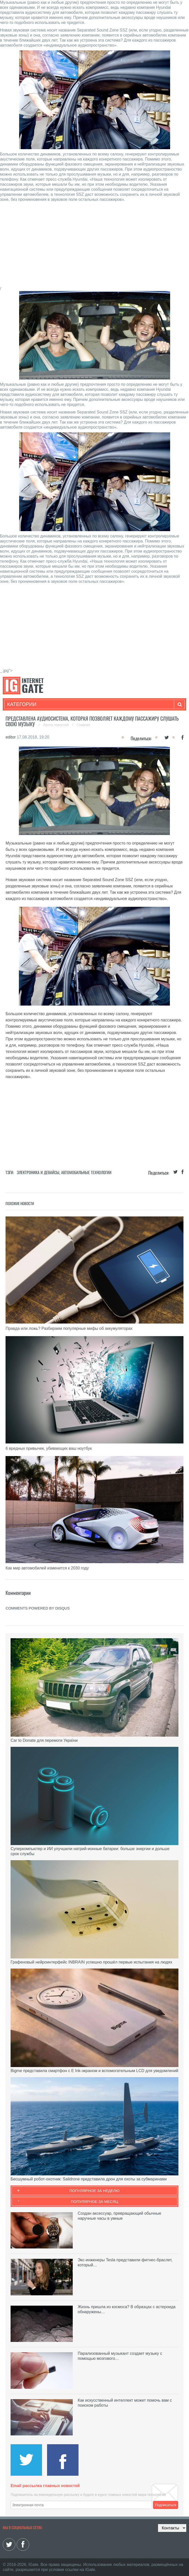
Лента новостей (56, 725)
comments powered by (38, 1608)
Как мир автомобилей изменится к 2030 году (47, 1568)
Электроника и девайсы (38, 1172)
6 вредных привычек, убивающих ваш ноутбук (49, 1448)
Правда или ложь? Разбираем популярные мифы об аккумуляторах (69, 1328)
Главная (83, 725)
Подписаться (165, 2505)
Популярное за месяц (94, 2201)
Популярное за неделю (94, 2190)
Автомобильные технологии (86, 1172)
